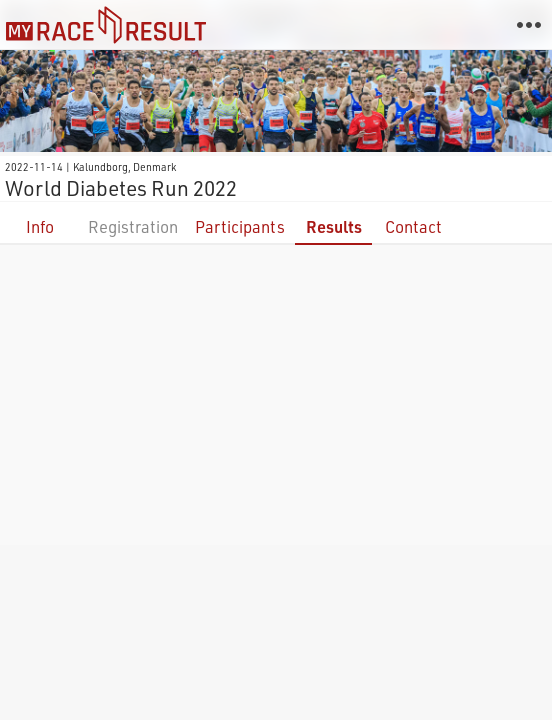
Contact (413, 226)
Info (40, 226)
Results (334, 226)
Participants (240, 226)
